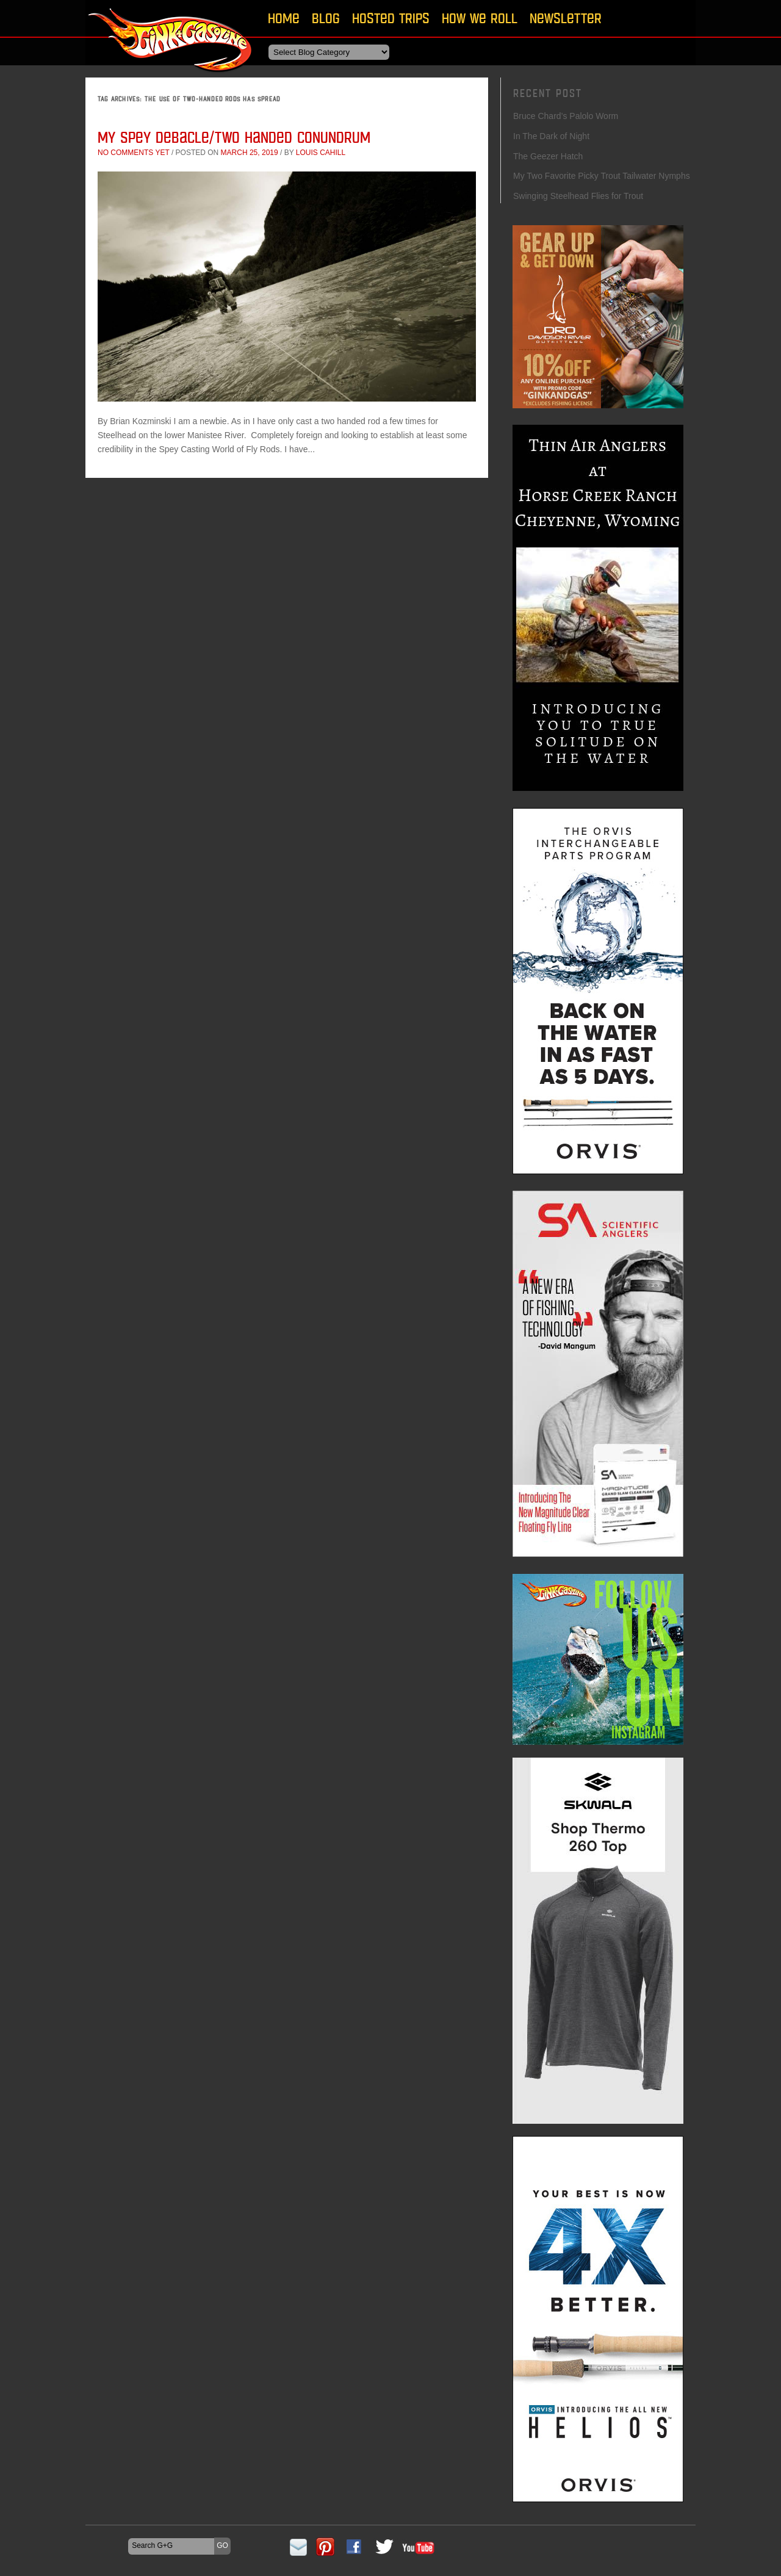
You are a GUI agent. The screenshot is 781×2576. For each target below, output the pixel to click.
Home (284, 18)
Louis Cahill (320, 152)
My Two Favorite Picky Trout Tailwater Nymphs (601, 176)
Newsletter (566, 18)
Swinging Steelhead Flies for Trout (578, 196)
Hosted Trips (391, 18)
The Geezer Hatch (548, 156)
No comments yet (134, 152)
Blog (326, 18)
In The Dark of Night (551, 136)
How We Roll (479, 18)
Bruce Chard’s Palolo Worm (565, 116)
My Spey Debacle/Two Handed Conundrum (234, 137)
